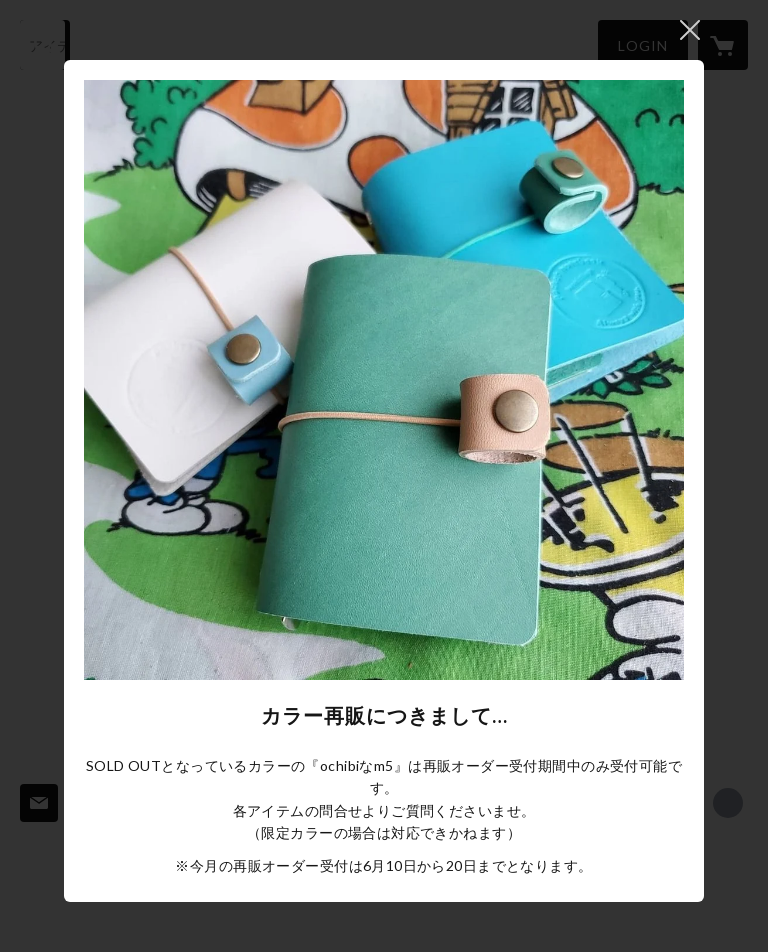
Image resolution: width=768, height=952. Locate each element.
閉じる (690, 30)
